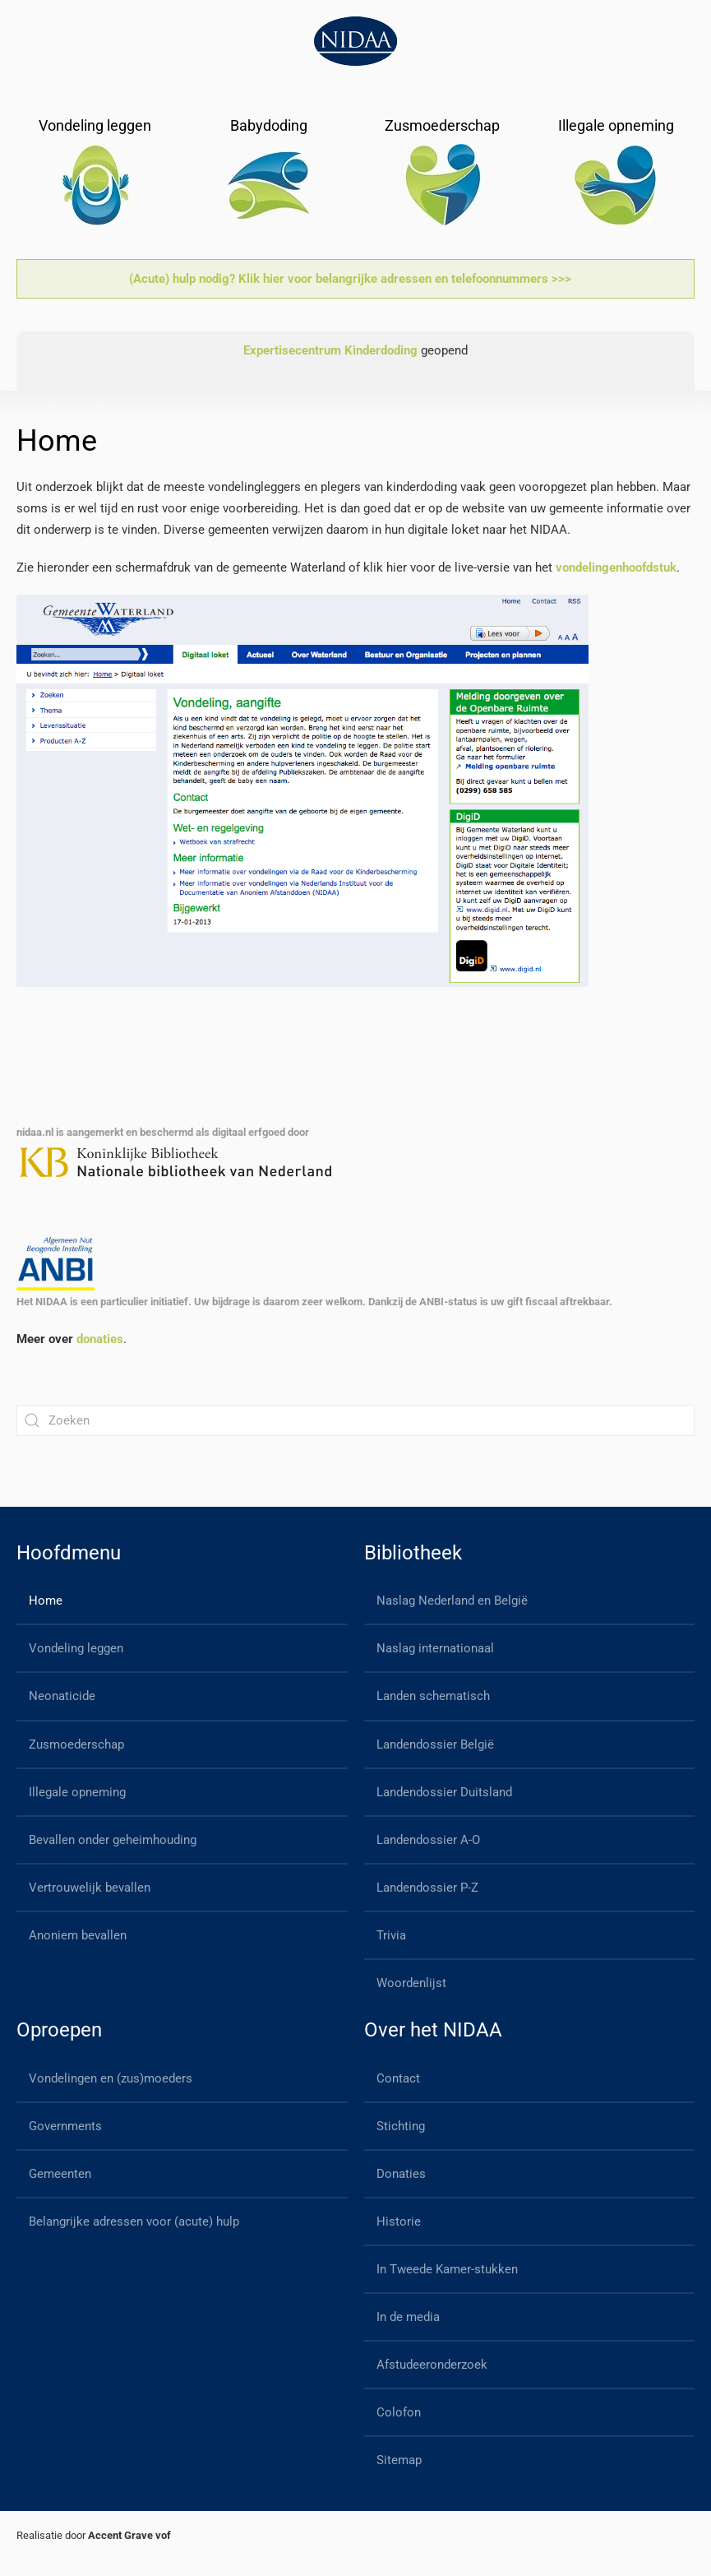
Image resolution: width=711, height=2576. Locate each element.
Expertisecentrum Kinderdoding (330, 350)
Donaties (401, 2173)
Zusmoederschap (76, 1744)
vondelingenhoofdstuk (616, 567)
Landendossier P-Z (427, 1887)
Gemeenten (60, 2173)
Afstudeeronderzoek (431, 2364)
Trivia (391, 1935)
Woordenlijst (411, 1983)
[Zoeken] (355, 1420)
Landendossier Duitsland (444, 1792)
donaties (99, 1339)
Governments (65, 2126)
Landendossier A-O (428, 1839)
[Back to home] (355, 41)
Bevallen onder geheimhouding (112, 1839)
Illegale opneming (77, 1792)
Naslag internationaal (435, 1648)
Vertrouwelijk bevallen (89, 1887)
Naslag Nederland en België (452, 1600)
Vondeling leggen (76, 1648)
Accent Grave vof (129, 2535)
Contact (398, 2078)
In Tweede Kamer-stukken (447, 2269)
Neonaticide (62, 1696)
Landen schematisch (433, 1696)
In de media (408, 2317)
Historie (398, 2221)
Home (45, 1600)
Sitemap (399, 2460)
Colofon (398, 2412)
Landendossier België (435, 1744)
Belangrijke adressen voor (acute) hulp (134, 2221)
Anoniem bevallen (78, 1935)
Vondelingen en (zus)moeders (110, 2078)
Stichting (400, 2126)
